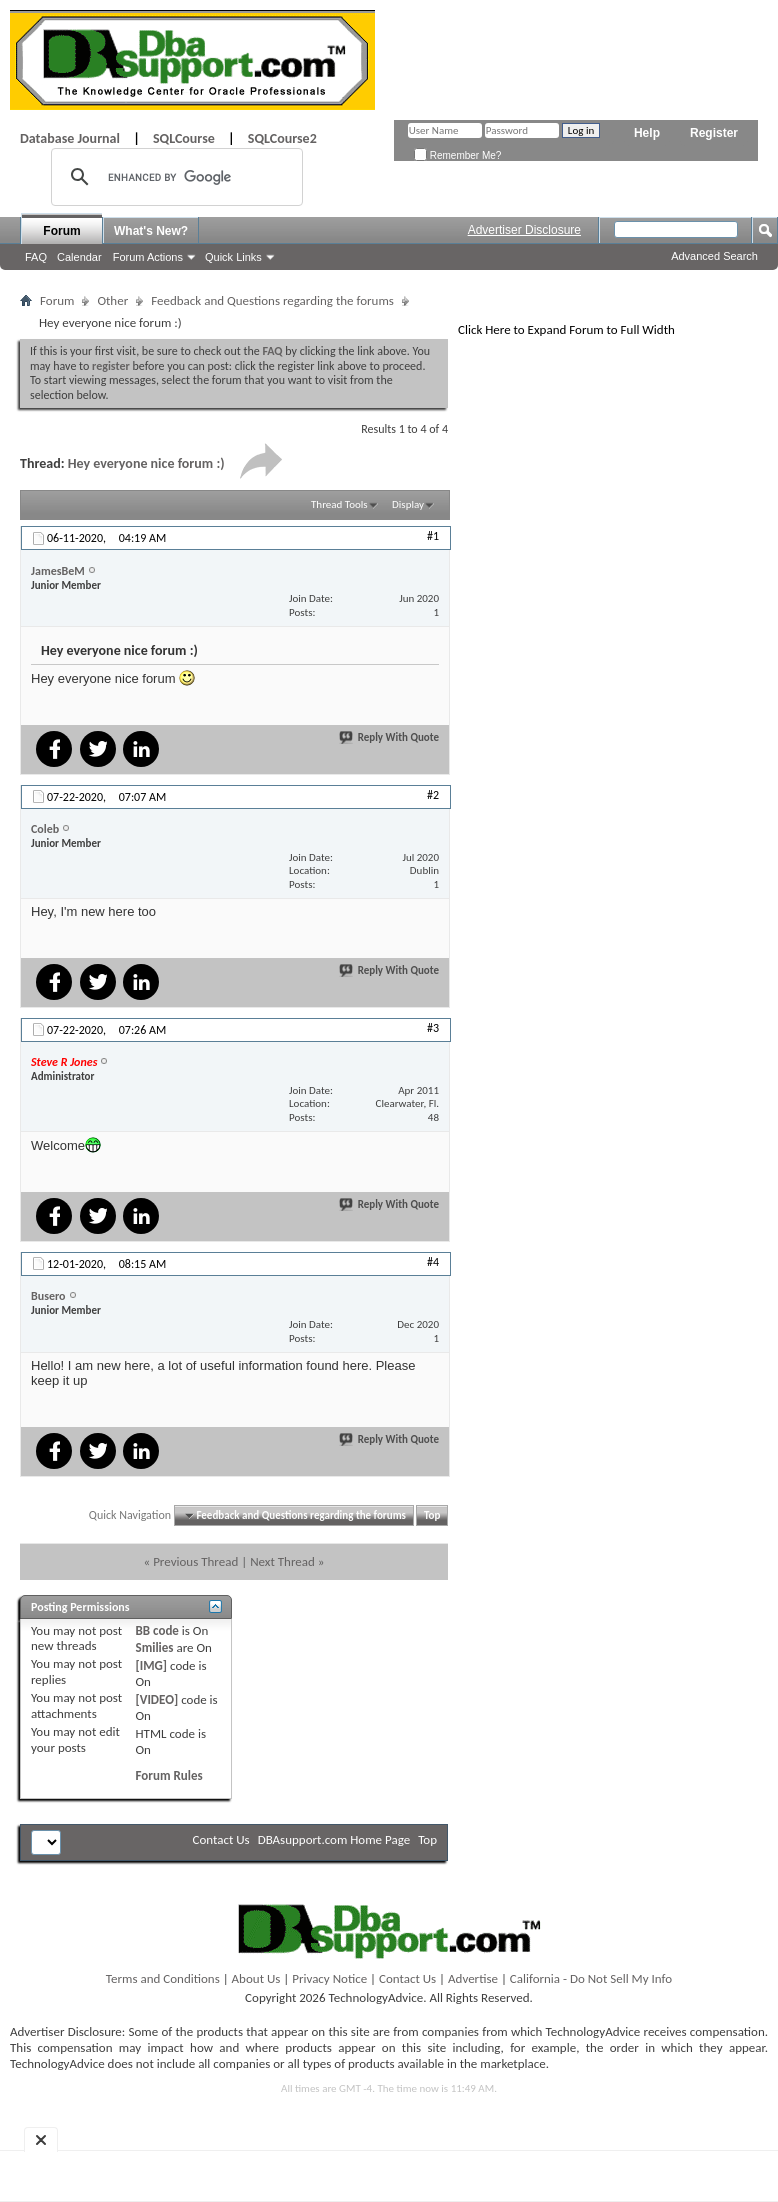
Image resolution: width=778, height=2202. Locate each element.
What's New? (151, 231)
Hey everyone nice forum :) (146, 463)
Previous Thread (195, 1561)
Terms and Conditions (163, 1978)
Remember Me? (457, 155)
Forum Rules (169, 1775)
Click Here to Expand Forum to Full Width (566, 329)
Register (714, 133)
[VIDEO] (157, 1699)
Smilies (155, 1647)
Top (432, 1515)
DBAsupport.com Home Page (334, 1839)
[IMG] (152, 1665)
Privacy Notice (329, 1978)
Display (408, 504)
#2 (433, 795)
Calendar (79, 257)
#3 (433, 1028)
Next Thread (282, 1561)
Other (112, 300)
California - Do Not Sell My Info (591, 1978)
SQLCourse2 (282, 138)
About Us (256, 1978)
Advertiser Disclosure (524, 230)
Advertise (473, 1978)
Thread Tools (339, 504)
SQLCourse (184, 138)
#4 (433, 1262)
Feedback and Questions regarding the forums (272, 300)
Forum (61, 231)
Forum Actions (148, 257)
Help (647, 133)
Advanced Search (714, 256)
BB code (157, 1630)
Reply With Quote (390, 737)
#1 (433, 536)
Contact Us (221, 1839)
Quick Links (233, 257)
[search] (174, 177)
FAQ (36, 257)
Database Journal (70, 138)
